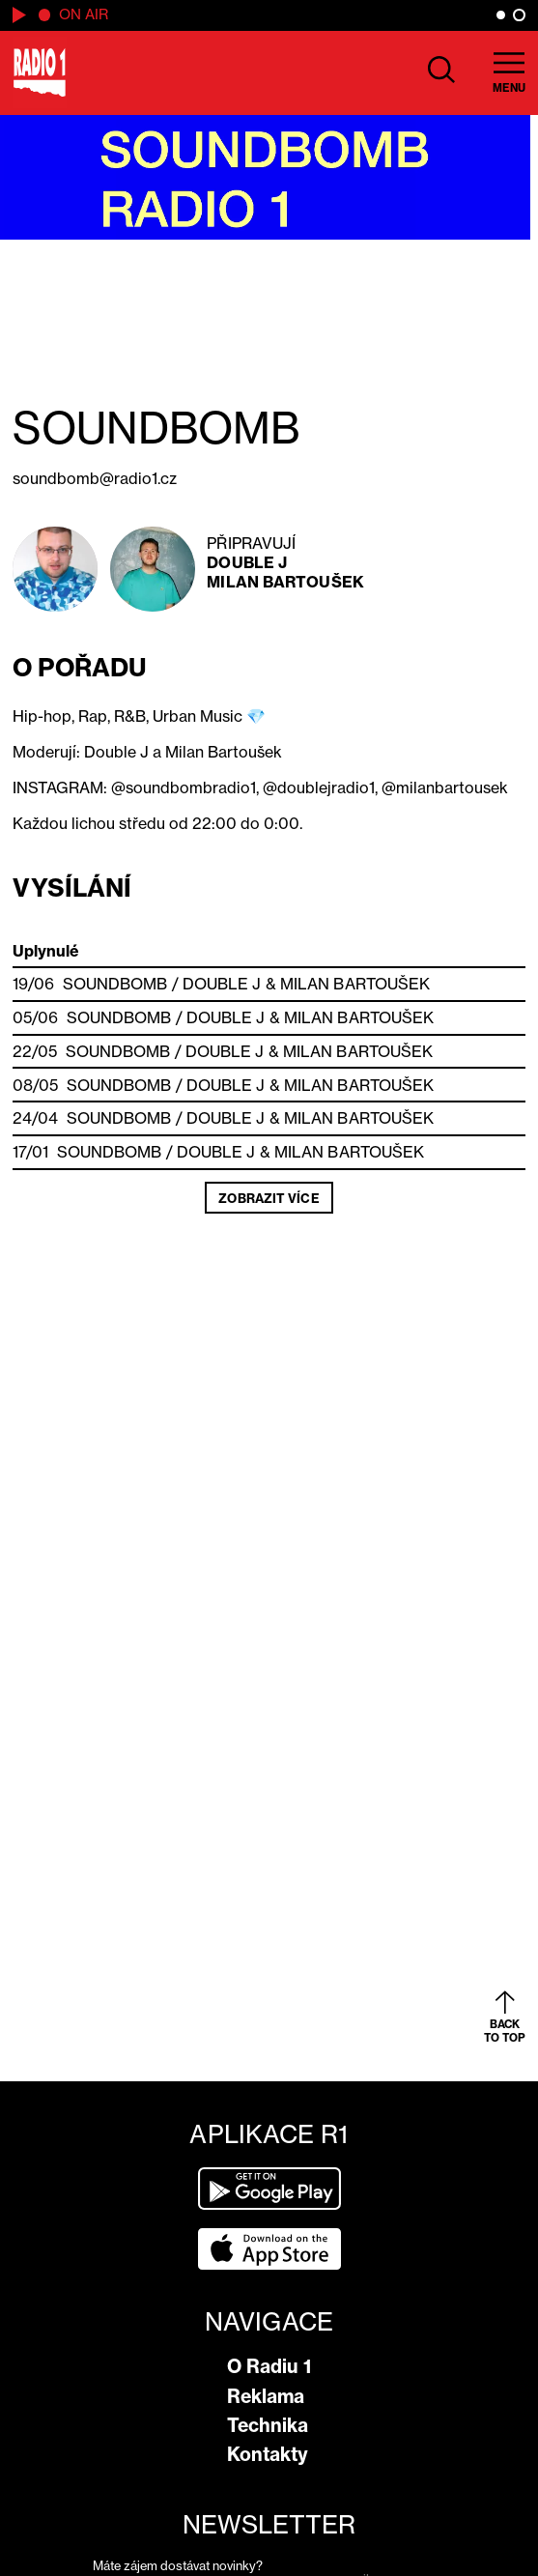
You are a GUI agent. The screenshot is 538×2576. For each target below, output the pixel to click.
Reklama (265, 2396)
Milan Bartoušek (285, 581)
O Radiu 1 (269, 2366)
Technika (267, 2425)
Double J (247, 562)
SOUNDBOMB (115, 983)
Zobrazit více (268, 1198)
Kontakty (267, 2454)
